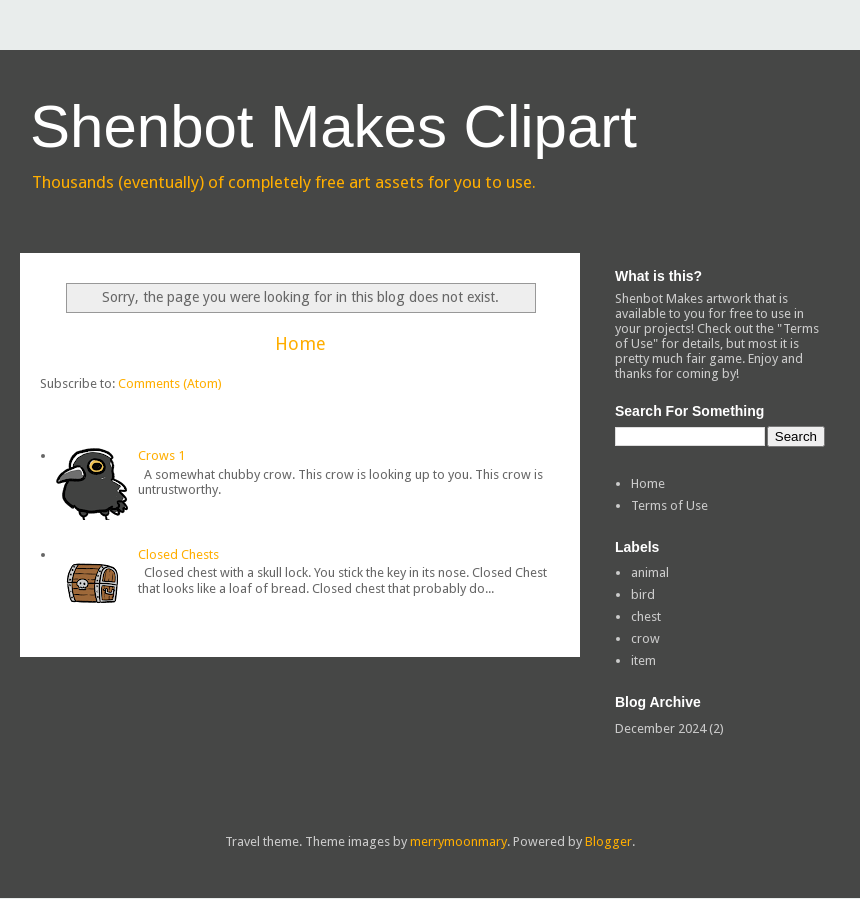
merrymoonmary (458, 841)
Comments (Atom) (170, 383)
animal (650, 572)
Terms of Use (669, 505)
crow (645, 638)
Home (300, 343)
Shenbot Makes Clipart (333, 126)
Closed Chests (178, 554)
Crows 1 (161, 455)
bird (643, 594)
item (643, 660)
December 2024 (660, 728)
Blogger (608, 841)
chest (646, 616)
